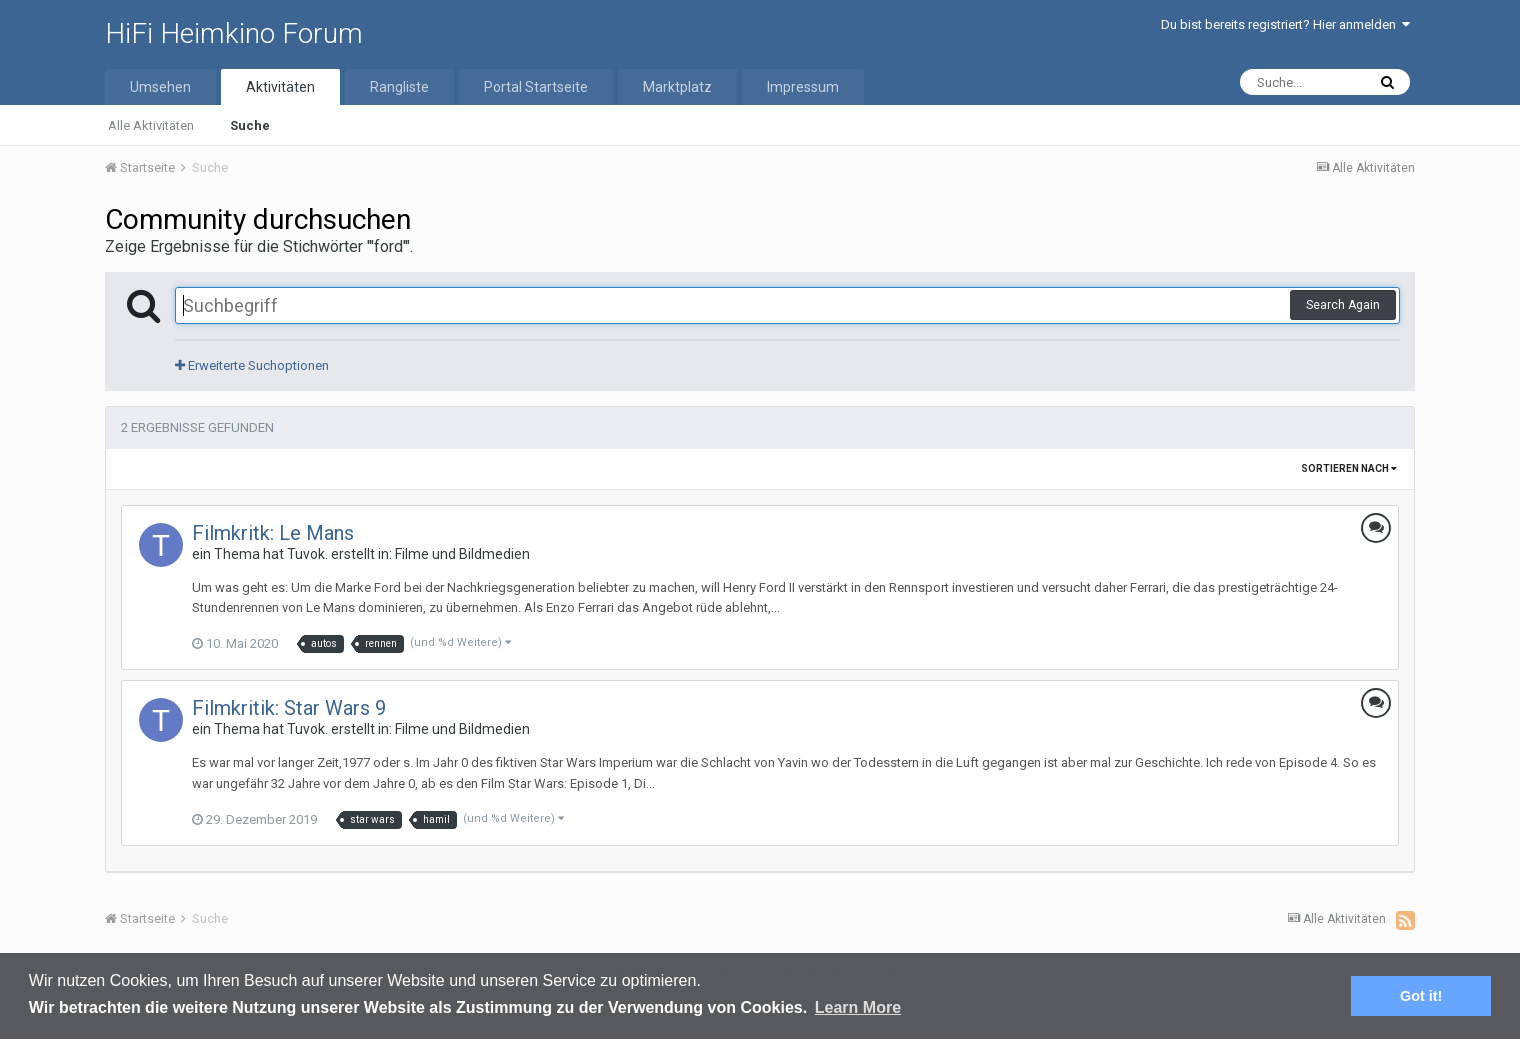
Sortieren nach (1349, 468)
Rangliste (399, 87)
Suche (250, 125)
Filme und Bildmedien (462, 554)
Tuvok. (307, 554)
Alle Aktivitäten (151, 125)
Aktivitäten (280, 87)
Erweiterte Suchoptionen (252, 365)
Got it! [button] (1421, 996)
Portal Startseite (536, 87)
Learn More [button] (858, 1007)
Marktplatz (677, 87)
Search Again (1343, 305)
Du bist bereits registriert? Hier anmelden (1285, 24)
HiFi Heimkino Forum (234, 33)
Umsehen (160, 87)
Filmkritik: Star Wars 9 (289, 708)
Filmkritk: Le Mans (273, 533)
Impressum (803, 87)
